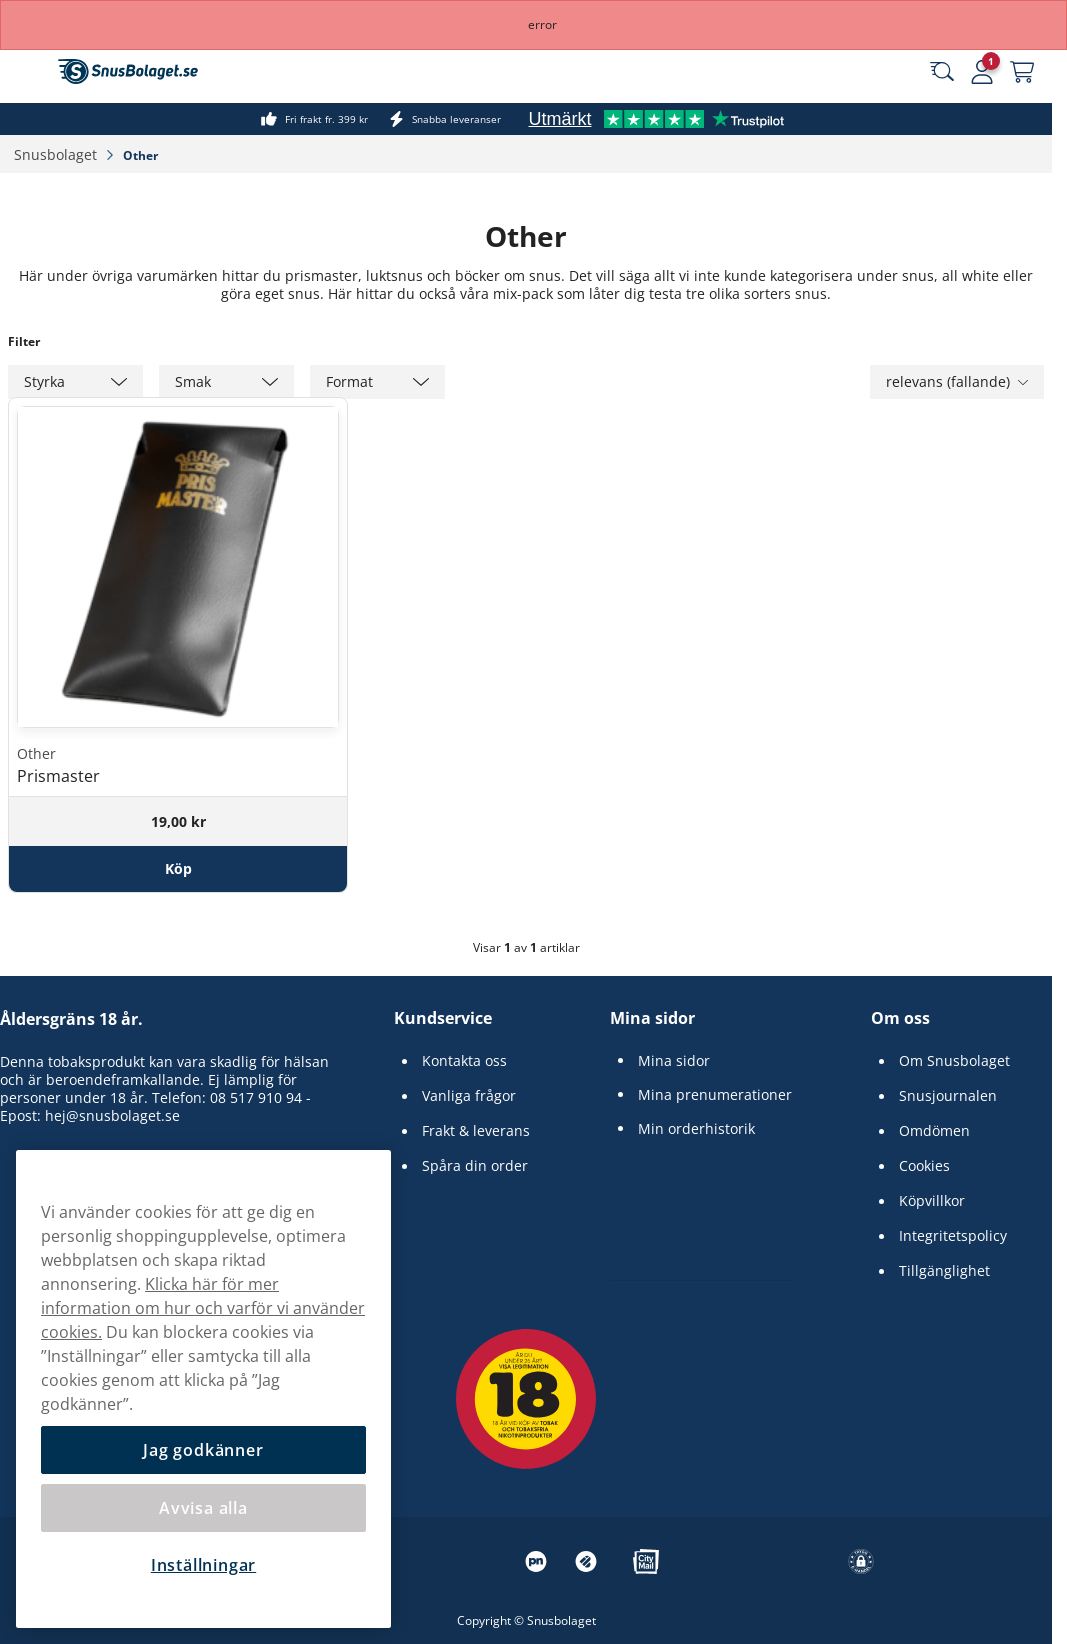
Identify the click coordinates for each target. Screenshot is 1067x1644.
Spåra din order (475, 1166)
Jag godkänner (203, 1450)
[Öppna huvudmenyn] (30, 72)
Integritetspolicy (953, 1236)
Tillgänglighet (944, 1271)
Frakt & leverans (476, 1131)
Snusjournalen (948, 1096)
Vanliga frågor (469, 1096)
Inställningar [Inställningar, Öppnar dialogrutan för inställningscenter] (203, 1565)
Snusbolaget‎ (57, 154)
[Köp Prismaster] (178, 869)
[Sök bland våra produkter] (942, 72)
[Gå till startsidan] (128, 71)
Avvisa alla (203, 1508)
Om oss (900, 1018)
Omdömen (934, 1131)
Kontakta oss (464, 1061)
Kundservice (443, 1018)
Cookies (924, 1166)
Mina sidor (652, 1018)
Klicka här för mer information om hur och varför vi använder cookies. (203, 1308)
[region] (203, 1389)
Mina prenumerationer (715, 1095)
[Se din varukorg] (1022, 72)
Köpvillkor (932, 1201)
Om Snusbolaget (954, 1061)
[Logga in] (982, 72)
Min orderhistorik (696, 1129)
